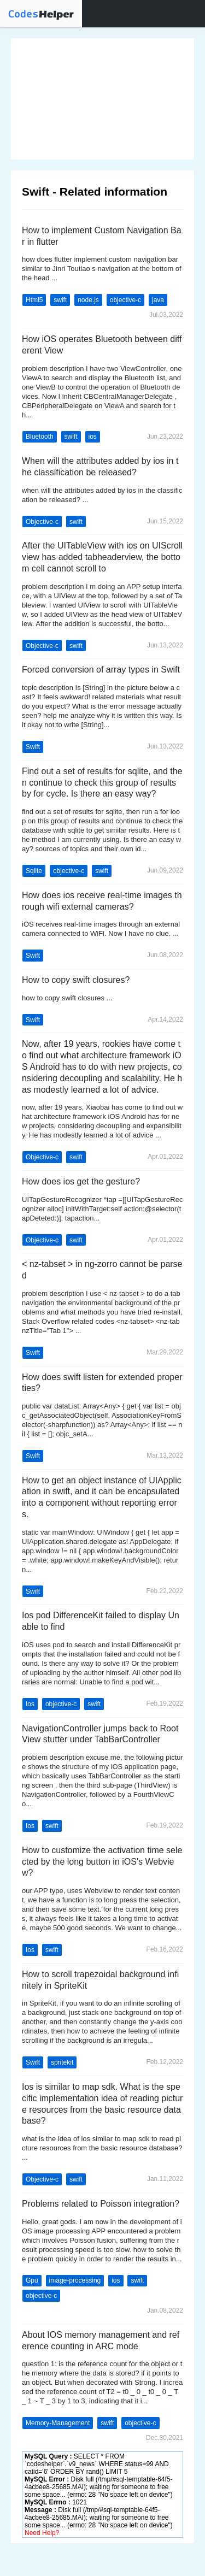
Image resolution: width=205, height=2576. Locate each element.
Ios (30, 1704)
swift (60, 300)
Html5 (34, 300)
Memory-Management (58, 2423)
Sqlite (34, 871)
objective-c (125, 300)
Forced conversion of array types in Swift (101, 669)
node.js (88, 300)
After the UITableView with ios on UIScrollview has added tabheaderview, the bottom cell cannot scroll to (102, 557)
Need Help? (42, 2533)
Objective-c (42, 522)
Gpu (32, 2280)
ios (93, 436)
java (158, 300)
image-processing (75, 2280)
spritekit (62, 2062)
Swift (33, 747)
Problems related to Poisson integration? (100, 2203)
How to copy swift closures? (76, 980)
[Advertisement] (102, 99)
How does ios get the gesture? (81, 1181)
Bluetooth (40, 436)
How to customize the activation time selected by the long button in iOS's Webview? (102, 1862)
